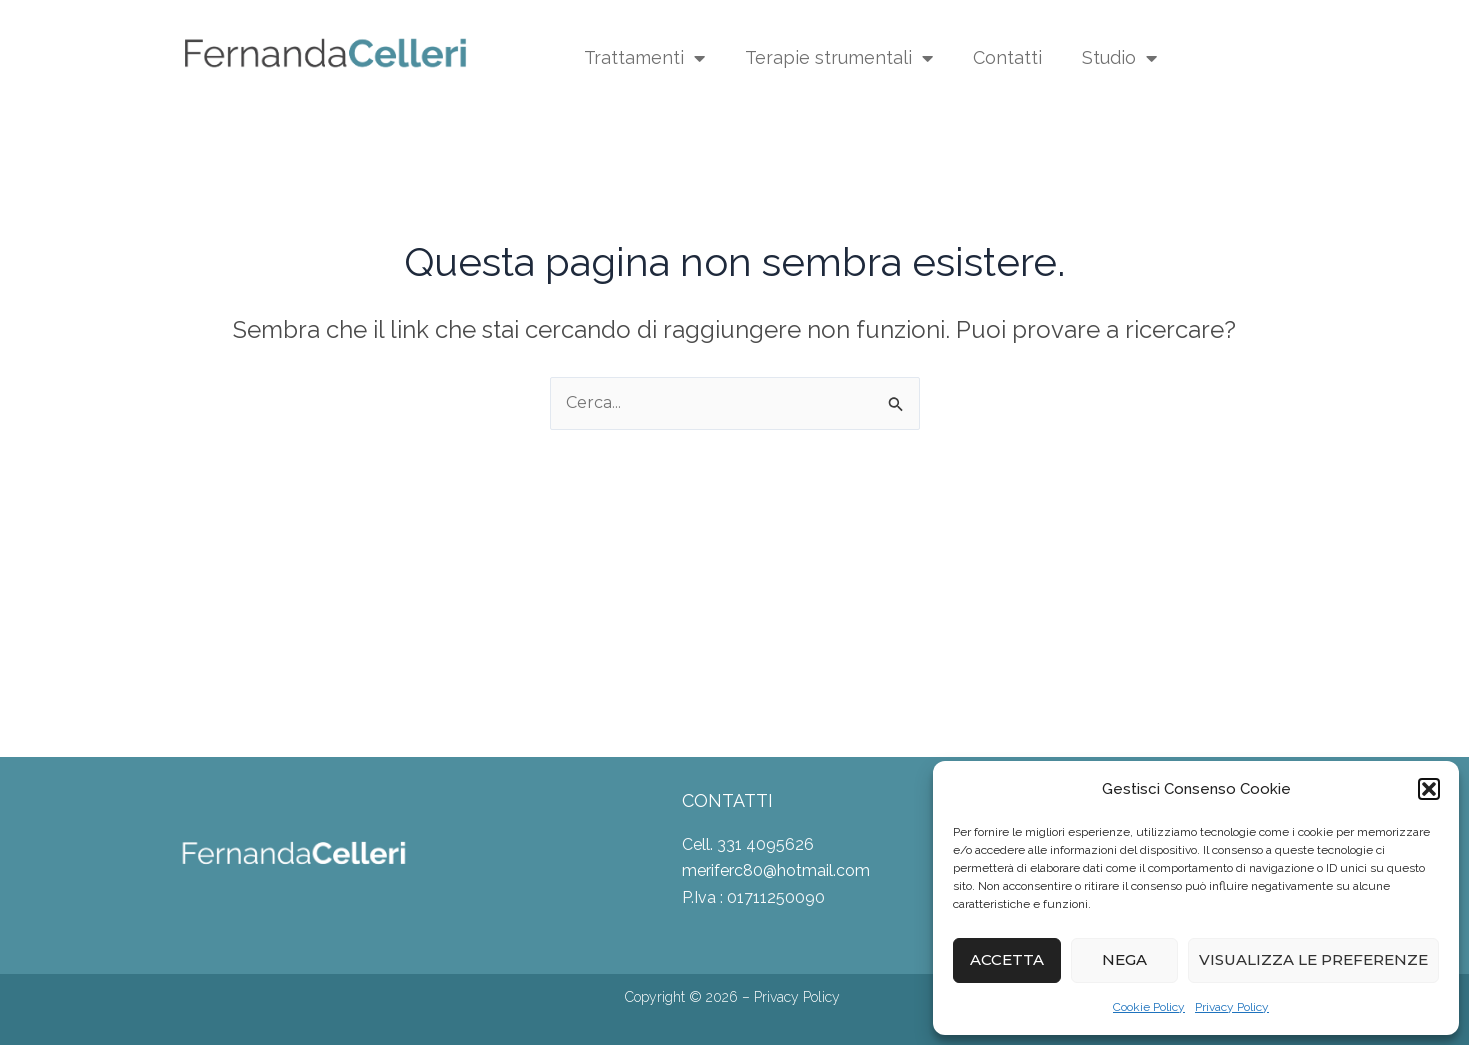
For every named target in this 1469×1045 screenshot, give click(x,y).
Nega (1124, 959)
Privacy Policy (1232, 1007)
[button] (1429, 789)
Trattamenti (644, 58)
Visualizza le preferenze (1313, 959)
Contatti (1007, 57)
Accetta (1007, 959)
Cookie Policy (1149, 1007)
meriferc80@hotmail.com (776, 870)
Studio (1119, 58)
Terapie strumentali (839, 58)
